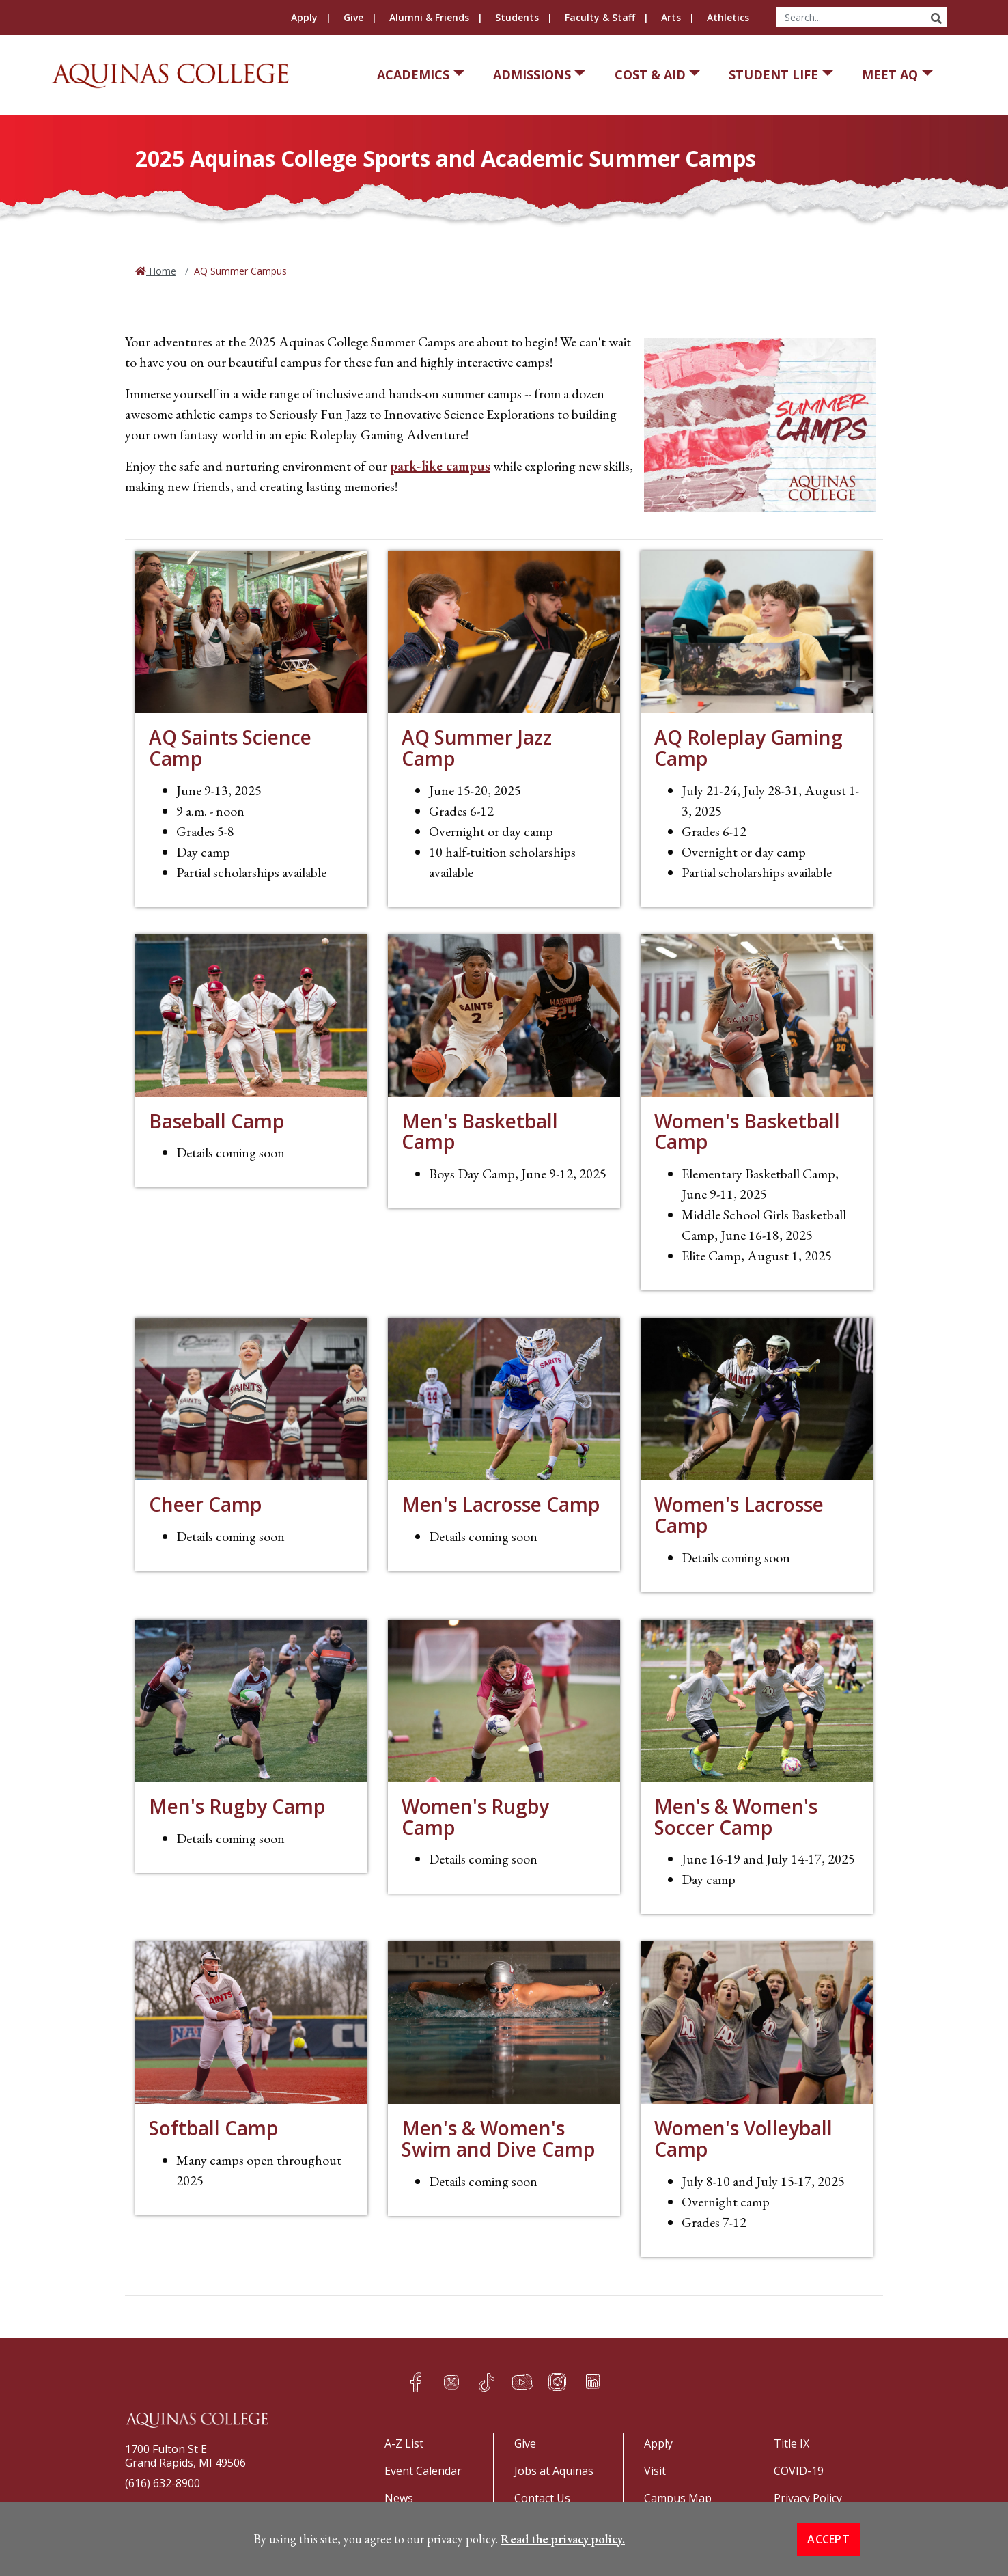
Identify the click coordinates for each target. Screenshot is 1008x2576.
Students (517, 17)
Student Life (773, 74)
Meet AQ (890, 74)
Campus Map (678, 2498)
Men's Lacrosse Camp (501, 1504)
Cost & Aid (650, 74)
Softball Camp (213, 2128)
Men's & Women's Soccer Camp (735, 1816)
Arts (671, 17)
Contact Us (542, 2498)
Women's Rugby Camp (475, 1816)
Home (161, 270)
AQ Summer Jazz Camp (477, 747)
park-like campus (440, 466)
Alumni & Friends (429, 17)
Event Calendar (423, 2470)
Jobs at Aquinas (553, 2470)
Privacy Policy (808, 2498)
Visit (655, 2470)
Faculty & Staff (600, 17)
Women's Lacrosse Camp (739, 1514)
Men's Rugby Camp (237, 1806)
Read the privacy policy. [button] (563, 2540)
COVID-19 (799, 2470)
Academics (413, 74)
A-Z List (403, 2443)
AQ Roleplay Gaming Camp (748, 747)
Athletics (728, 17)
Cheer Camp (205, 1504)
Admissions (532, 74)
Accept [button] (828, 2540)
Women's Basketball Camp (747, 1131)
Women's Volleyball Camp (743, 2138)
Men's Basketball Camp (480, 1131)
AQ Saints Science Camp (230, 747)
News (398, 2498)
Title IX (791, 2443)
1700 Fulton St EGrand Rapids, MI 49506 (185, 2455)
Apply (304, 17)
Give (353, 17)
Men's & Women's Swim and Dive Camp (498, 2138)
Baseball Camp (216, 1121)
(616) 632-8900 (162, 2483)
